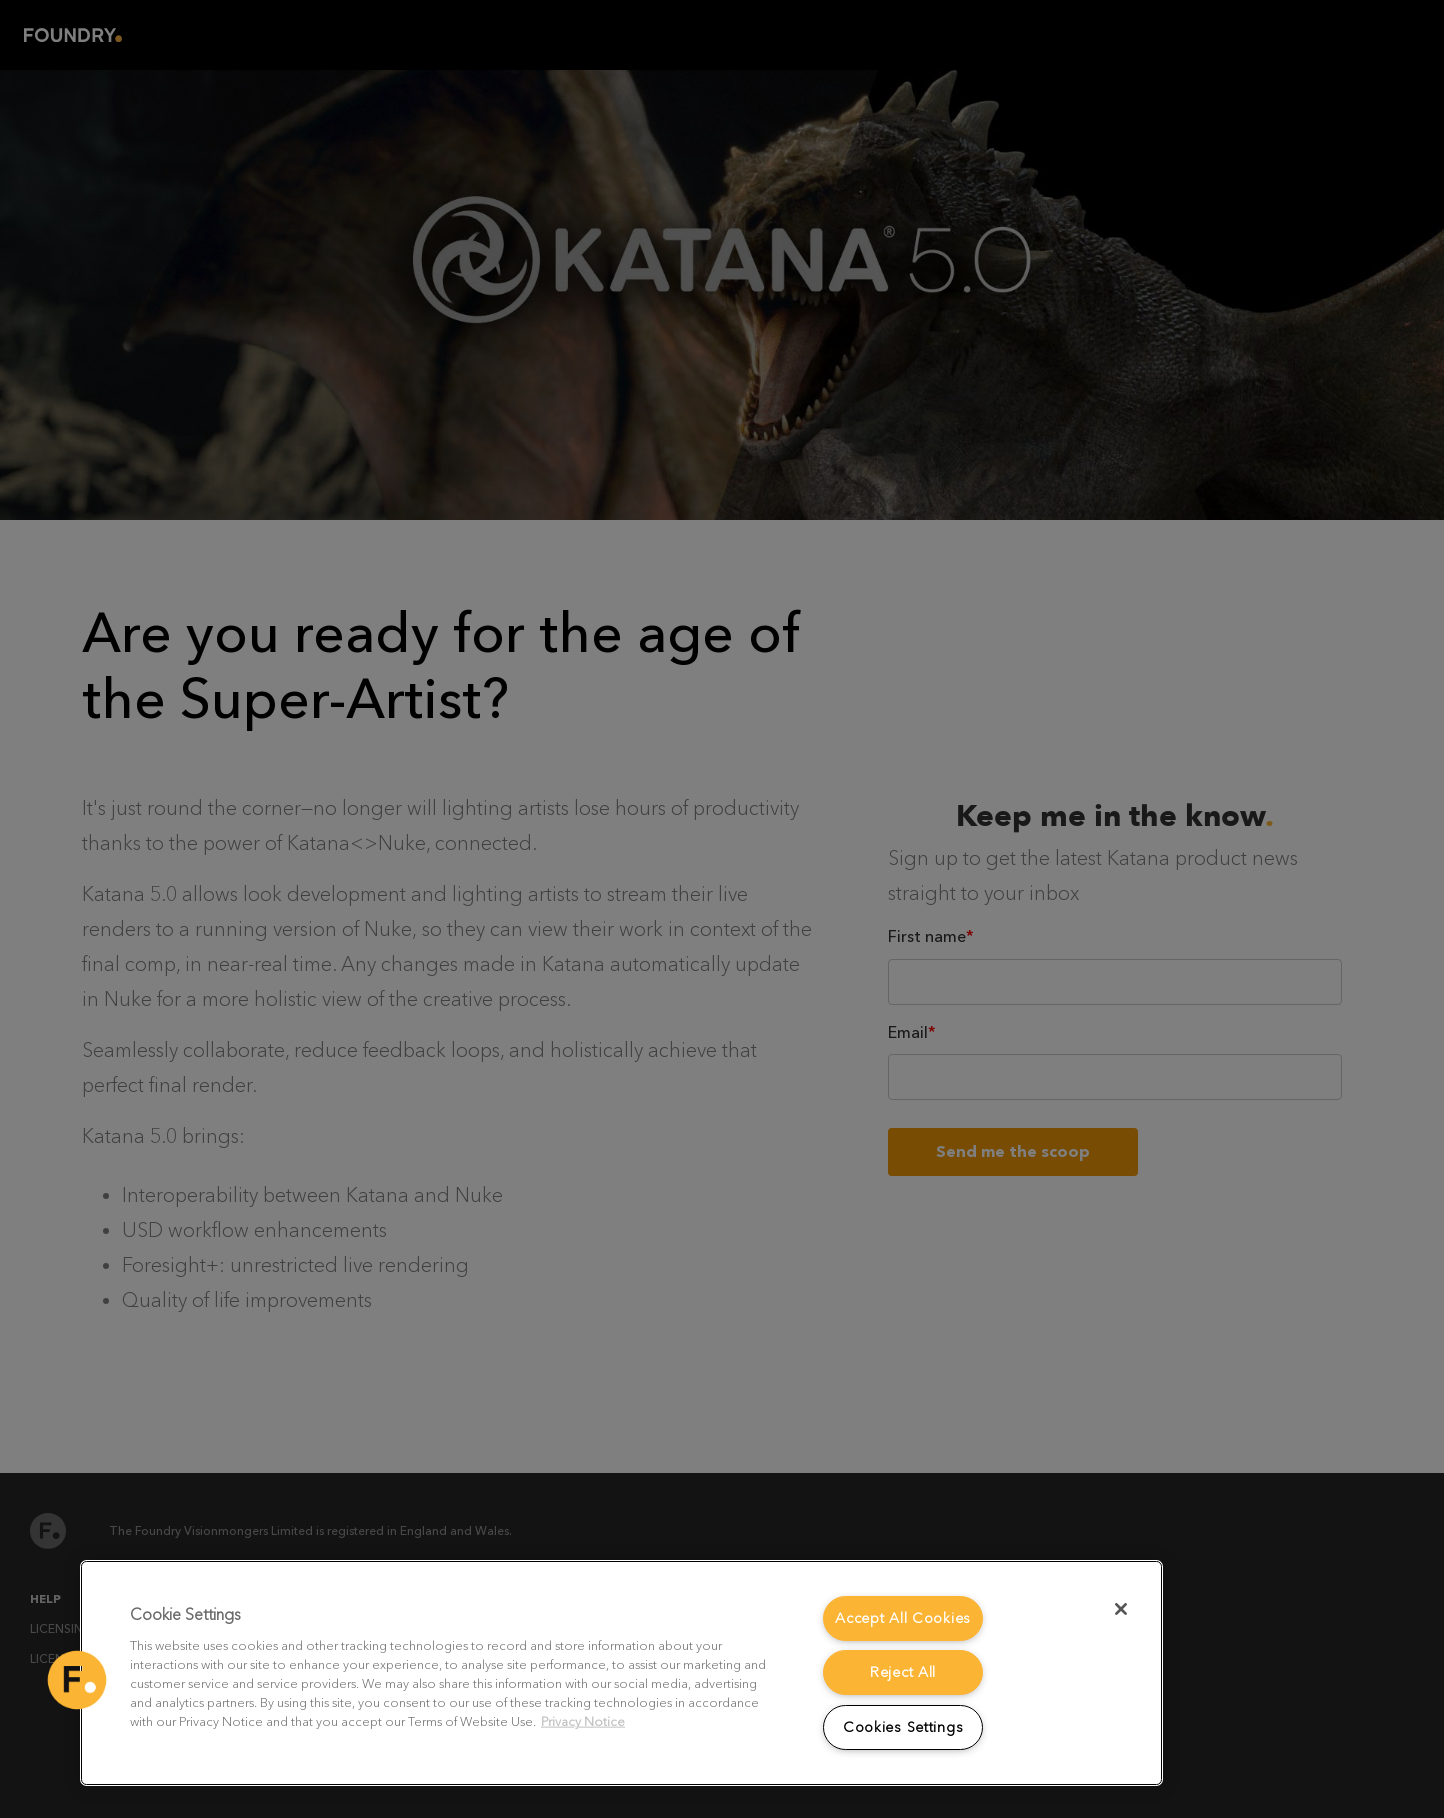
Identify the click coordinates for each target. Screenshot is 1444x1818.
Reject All (903, 1672)
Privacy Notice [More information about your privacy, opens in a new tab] (583, 1721)
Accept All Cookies (903, 1618)
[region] (621, 1673)
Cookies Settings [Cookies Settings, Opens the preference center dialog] (903, 1727)
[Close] (1121, 1609)
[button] (77, 1680)
